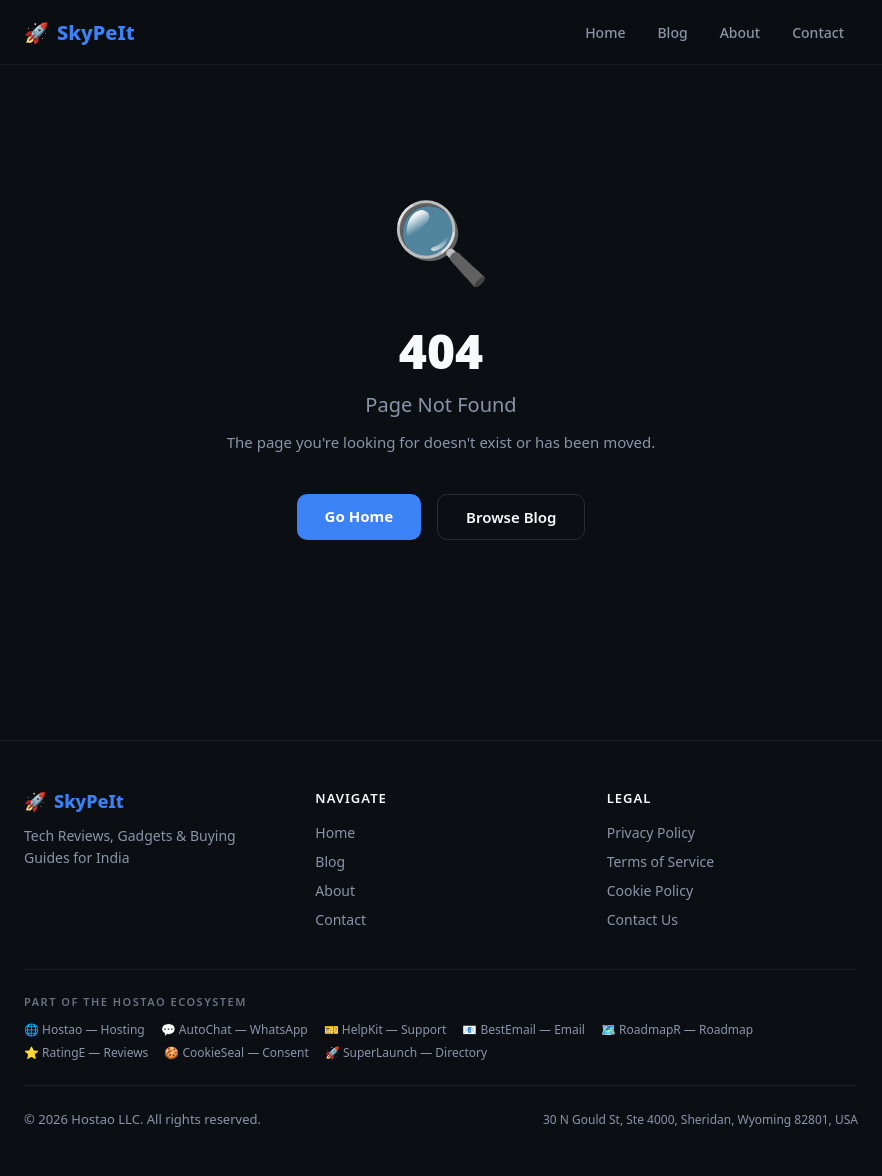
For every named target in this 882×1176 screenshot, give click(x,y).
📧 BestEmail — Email (523, 1029)
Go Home (359, 516)
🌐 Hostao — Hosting (84, 1029)
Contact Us (642, 919)
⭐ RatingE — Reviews (86, 1052)
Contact (818, 32)
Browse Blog (511, 517)
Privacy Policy (651, 832)
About (740, 32)
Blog (672, 32)
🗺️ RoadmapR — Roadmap (677, 1029)
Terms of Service (661, 861)
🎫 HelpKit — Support (385, 1029)
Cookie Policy (650, 890)
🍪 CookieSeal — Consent (236, 1052)
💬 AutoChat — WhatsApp (234, 1029)
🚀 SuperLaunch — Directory (406, 1052)
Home (605, 32)
